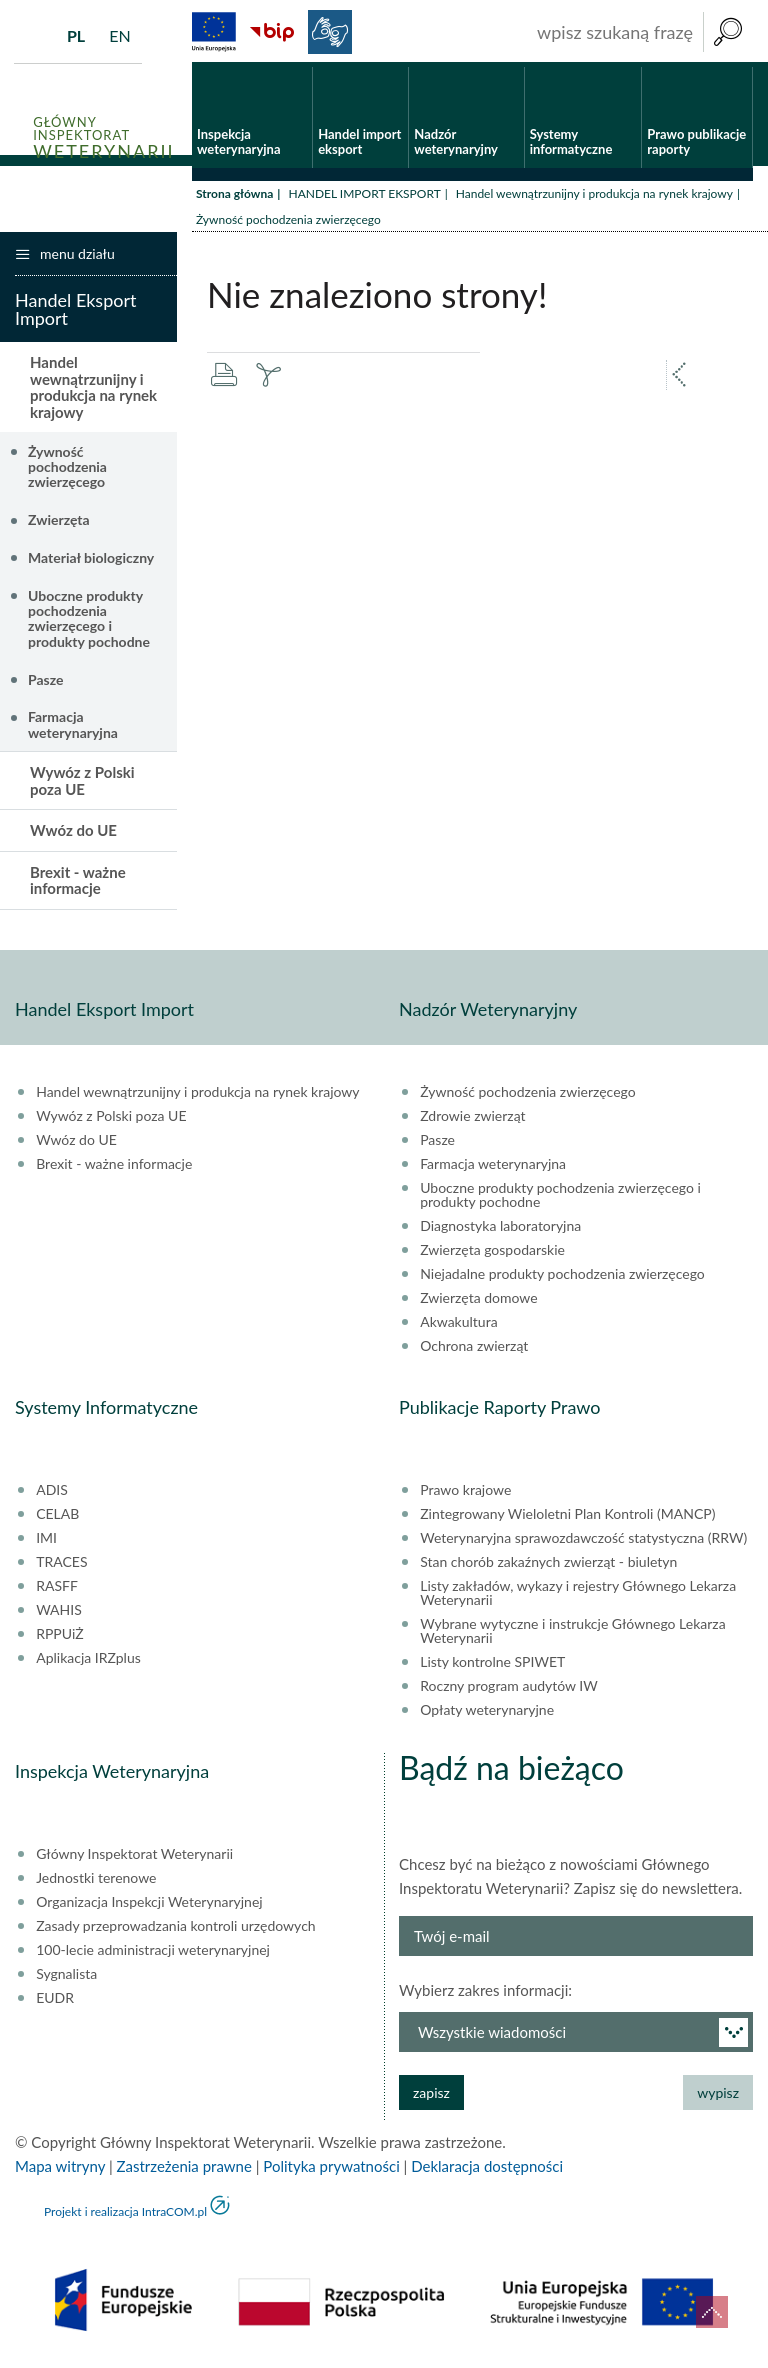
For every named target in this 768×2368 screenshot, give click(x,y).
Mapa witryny (60, 2170)
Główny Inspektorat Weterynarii (134, 1858)
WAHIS (59, 1614)
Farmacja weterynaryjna (73, 729)
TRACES (61, 1566)
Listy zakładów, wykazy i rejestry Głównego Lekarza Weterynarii (578, 1597)
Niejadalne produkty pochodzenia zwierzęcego (562, 1278)
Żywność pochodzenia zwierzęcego (67, 471)
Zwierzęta (59, 524)
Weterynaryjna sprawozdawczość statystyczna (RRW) (583, 1542)
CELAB (57, 1518)
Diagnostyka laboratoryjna (500, 1230)
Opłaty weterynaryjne (487, 1714)
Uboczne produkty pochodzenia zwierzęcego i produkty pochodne (89, 622)
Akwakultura (458, 1326)
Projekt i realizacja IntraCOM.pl (125, 2215)
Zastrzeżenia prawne (184, 2170)
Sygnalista (66, 1978)
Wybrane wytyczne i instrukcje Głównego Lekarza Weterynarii (572, 1635)
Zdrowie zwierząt (472, 1120)
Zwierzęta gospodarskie (492, 1254)
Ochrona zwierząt (474, 1350)
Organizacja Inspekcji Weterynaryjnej (149, 1906)
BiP (272, 32)
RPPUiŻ (59, 1638)
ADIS (52, 1494)
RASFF (57, 1590)
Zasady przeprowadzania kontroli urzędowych (175, 1930)
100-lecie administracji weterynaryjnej (153, 1954)
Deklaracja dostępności (487, 2170)
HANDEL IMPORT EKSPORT (364, 197)
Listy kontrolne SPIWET (492, 1666)
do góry (712, 2312)
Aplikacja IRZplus (88, 1662)
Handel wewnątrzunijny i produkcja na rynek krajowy (594, 197)
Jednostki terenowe (96, 1882)
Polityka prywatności (331, 2170)
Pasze (46, 683)
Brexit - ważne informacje (78, 884)
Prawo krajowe (465, 1494)
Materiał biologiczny (91, 561)
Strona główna (234, 197)
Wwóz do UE (73, 835)
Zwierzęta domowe (478, 1302)
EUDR (55, 2002)
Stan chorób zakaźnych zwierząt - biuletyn (548, 1566)
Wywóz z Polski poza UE (82, 785)
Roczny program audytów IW (509, 1690)
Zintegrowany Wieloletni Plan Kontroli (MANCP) (567, 1518)
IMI (46, 1542)
